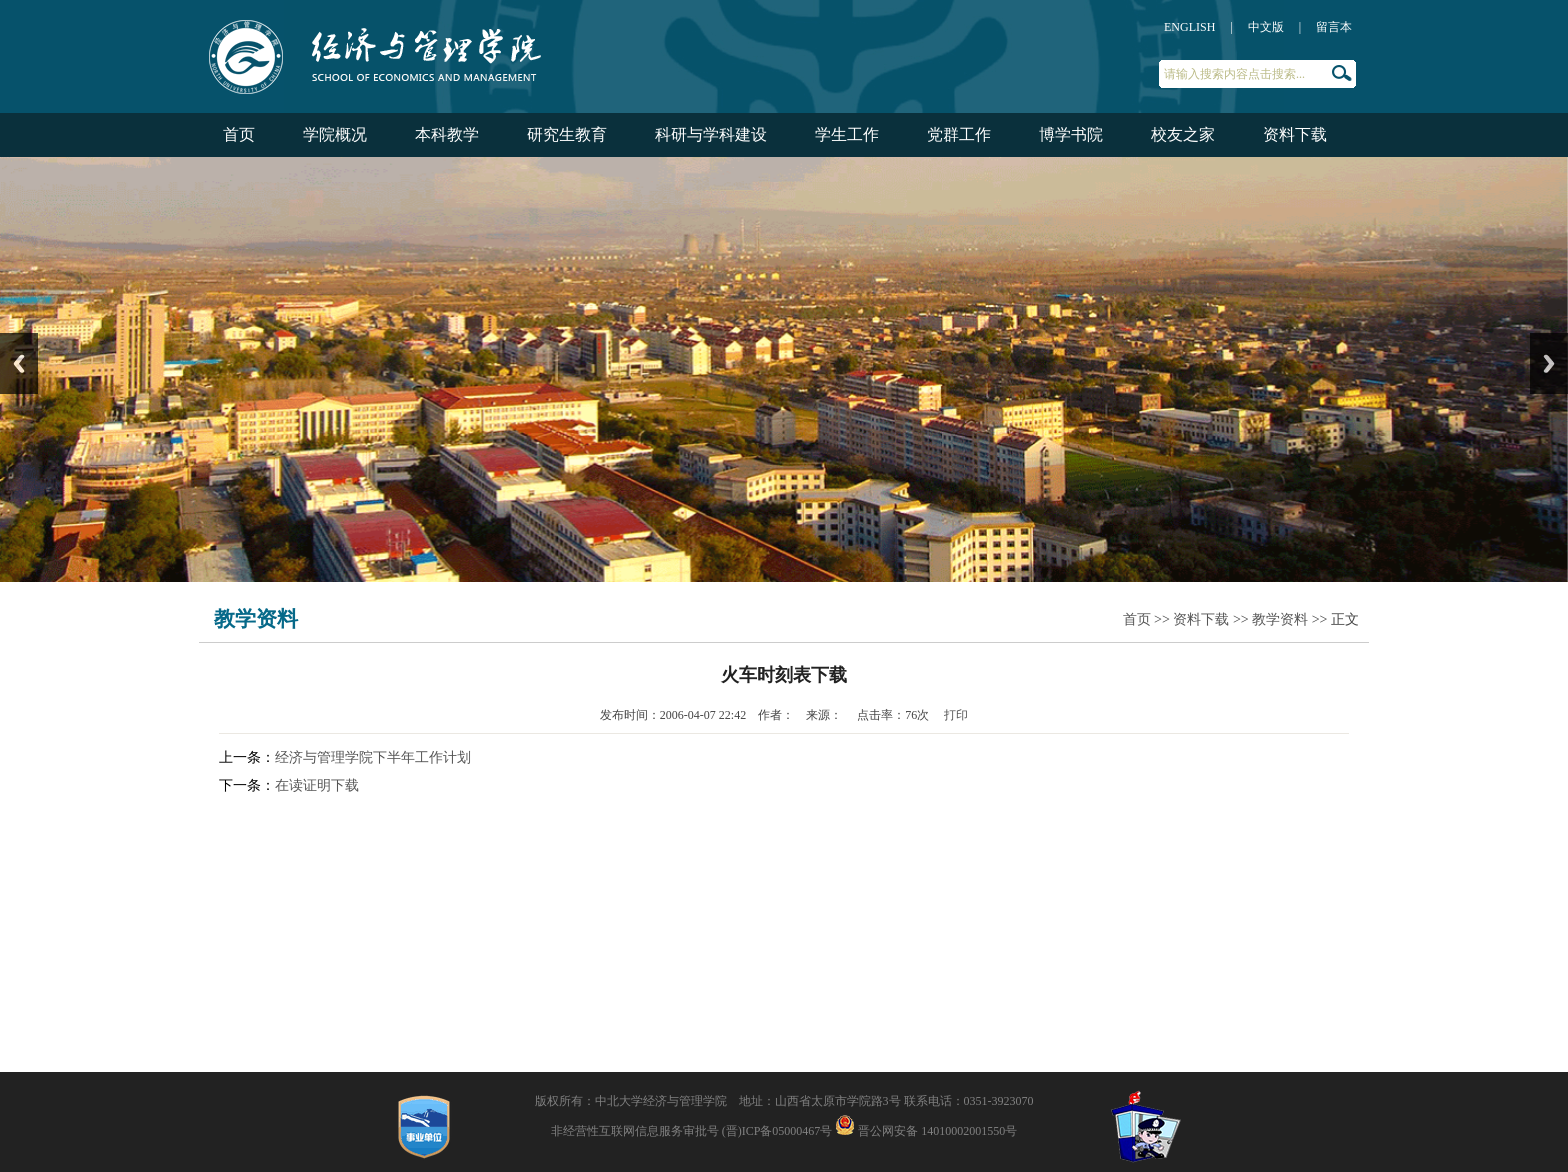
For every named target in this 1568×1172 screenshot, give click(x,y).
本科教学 (447, 134)
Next (1549, 363)
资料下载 (1295, 134)
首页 (239, 134)
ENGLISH (1189, 27)
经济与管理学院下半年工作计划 (373, 757)
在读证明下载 (317, 785)
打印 (956, 715)
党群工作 (959, 134)
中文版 (1266, 27)
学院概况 (335, 134)
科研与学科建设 (711, 134)
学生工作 (847, 134)
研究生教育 (567, 134)
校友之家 (1183, 134)
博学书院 (1071, 134)
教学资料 (1280, 619)
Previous (19, 363)
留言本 (1334, 27)
